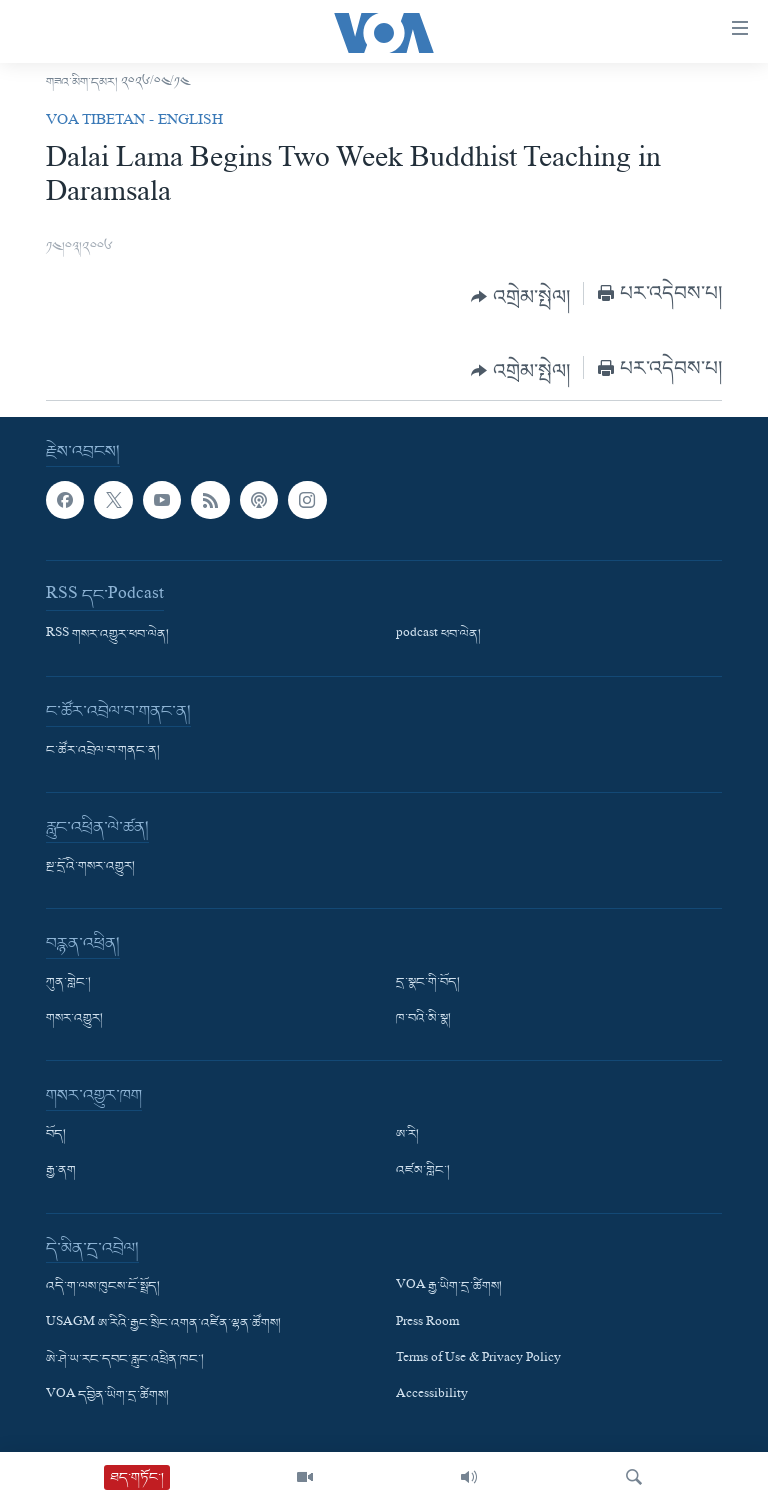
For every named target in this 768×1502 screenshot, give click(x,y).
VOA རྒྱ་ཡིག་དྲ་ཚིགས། (449, 1287)
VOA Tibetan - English (134, 122)
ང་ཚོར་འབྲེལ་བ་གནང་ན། (103, 751)
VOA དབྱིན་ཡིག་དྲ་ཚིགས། (107, 1396)
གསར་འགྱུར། (74, 1019)
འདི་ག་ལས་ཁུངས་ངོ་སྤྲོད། (103, 1287)
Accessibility (432, 1396)
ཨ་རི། (407, 1135)
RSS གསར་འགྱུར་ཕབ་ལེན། (107, 635)
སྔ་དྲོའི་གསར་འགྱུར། (90, 867)
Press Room (427, 1324)
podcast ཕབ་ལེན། (438, 635)
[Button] (520, 297)
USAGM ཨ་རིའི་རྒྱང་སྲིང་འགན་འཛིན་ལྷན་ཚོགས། (163, 1324)
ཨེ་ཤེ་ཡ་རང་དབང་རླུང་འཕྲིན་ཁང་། (125, 1360)
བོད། (56, 1135)
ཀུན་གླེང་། (68, 983)
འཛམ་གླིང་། (423, 1171)
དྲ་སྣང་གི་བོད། (428, 983)
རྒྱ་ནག (61, 1171)
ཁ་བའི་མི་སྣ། (423, 1019)
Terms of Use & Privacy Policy (478, 1360)
